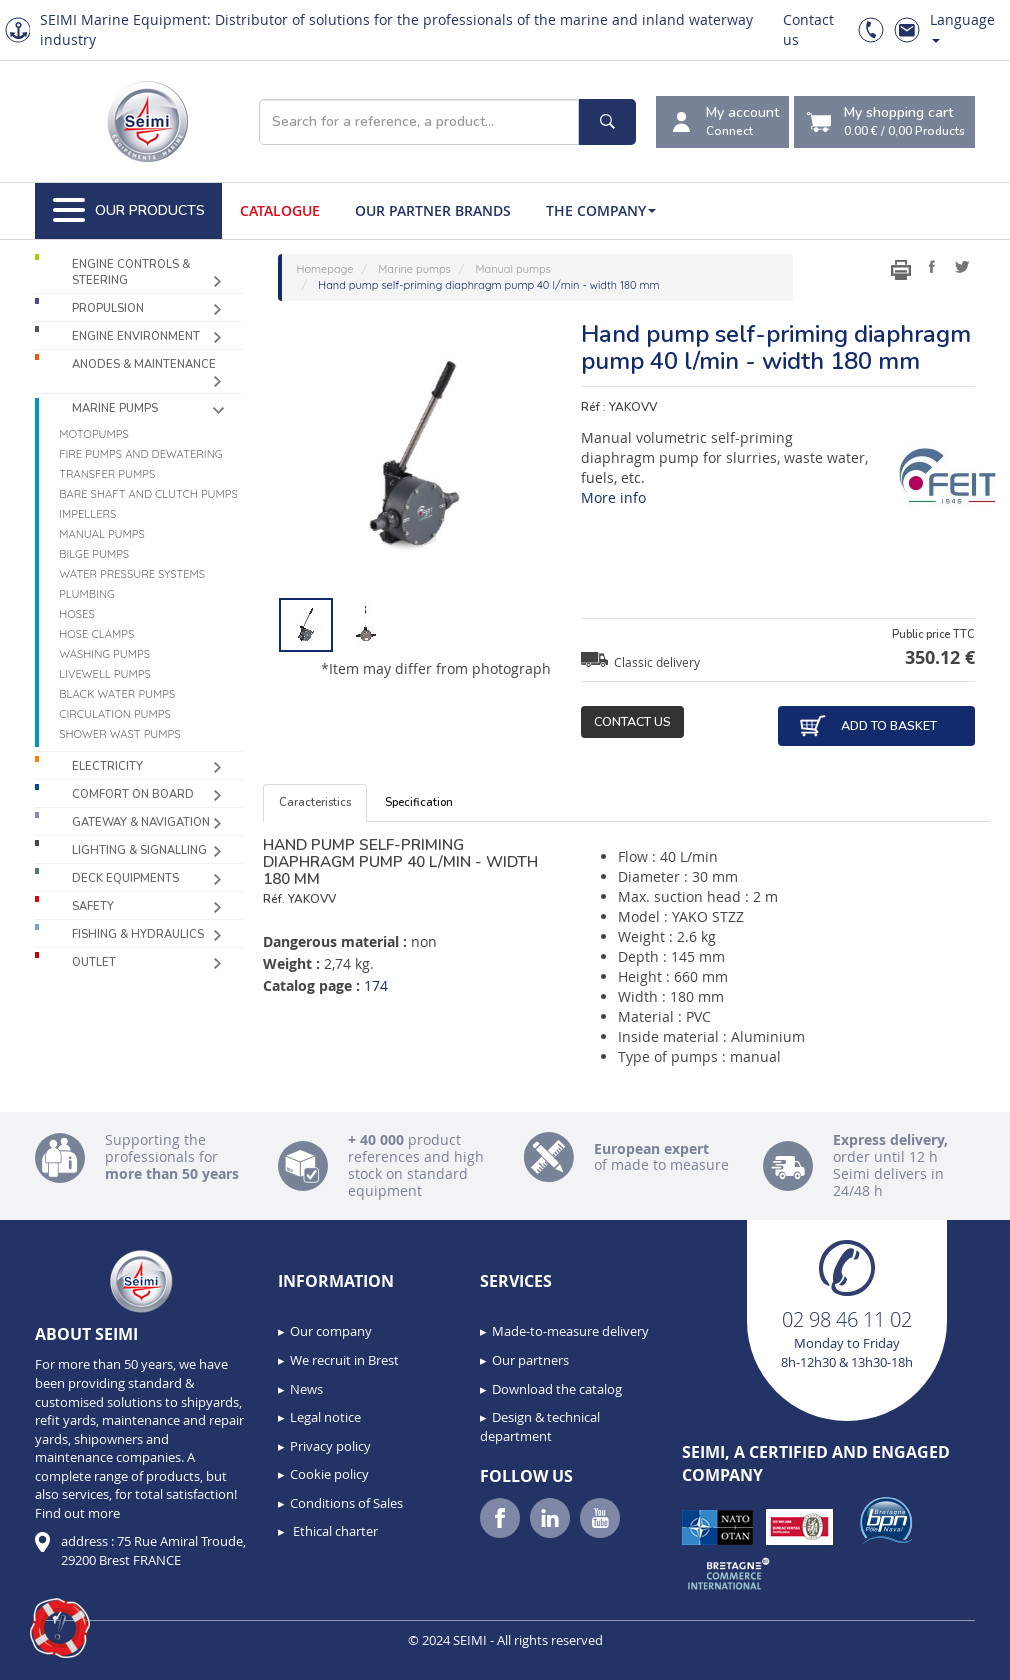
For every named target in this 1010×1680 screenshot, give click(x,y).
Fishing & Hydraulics (138, 934)
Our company (331, 1331)
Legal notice (325, 1417)
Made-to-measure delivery (570, 1331)
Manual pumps (102, 534)
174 (376, 985)
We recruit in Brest (344, 1360)
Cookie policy (329, 1474)
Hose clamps (96, 634)
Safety (93, 906)
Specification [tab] (419, 802)
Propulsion (108, 308)
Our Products (129, 211)
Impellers (87, 514)
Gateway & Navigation (141, 822)
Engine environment (136, 336)
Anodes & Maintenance (144, 364)
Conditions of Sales (346, 1503)
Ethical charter (334, 1531)
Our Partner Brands (433, 210)
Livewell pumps (105, 674)
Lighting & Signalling (139, 850)
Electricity (107, 766)
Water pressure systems (132, 574)
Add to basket (867, 726)
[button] (60, 1628)
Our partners (530, 1360)
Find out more (77, 1513)
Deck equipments (125, 878)
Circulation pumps (115, 714)
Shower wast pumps (119, 734)
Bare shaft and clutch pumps (148, 494)
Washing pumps (104, 654)
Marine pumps (115, 408)
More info (613, 497)
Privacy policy (330, 1446)
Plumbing (87, 594)
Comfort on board (133, 794)
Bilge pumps (94, 554)
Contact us (632, 721)
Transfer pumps (107, 474)
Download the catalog (557, 1389)
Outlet (94, 962)
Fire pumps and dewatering (140, 454)
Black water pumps (117, 694)
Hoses (77, 614)
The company (601, 210)
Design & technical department (540, 1426)
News (306, 1389)
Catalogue (280, 210)
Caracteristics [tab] (315, 802)
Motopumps (94, 434)
